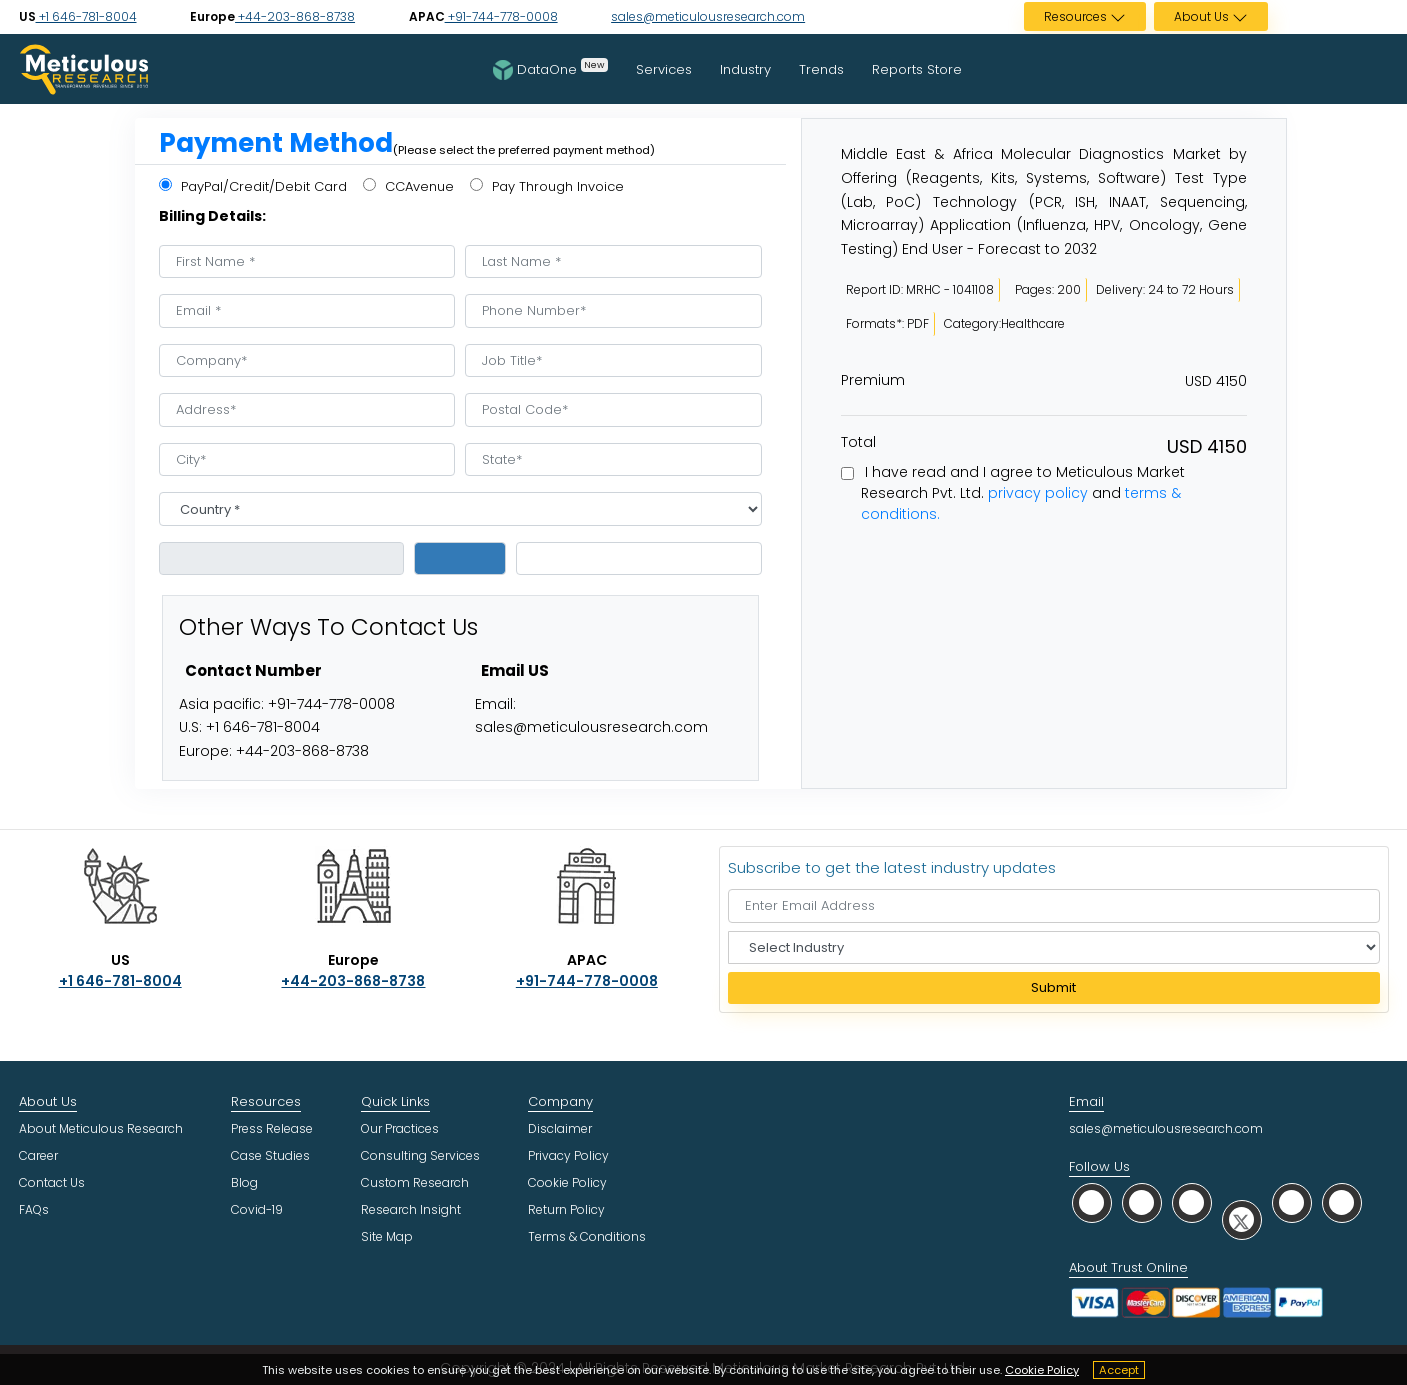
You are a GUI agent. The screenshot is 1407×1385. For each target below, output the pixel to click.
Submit (1053, 987)
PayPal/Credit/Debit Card (253, 186)
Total (858, 442)
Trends (821, 69)
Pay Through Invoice (547, 186)
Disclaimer (560, 1128)
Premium (873, 380)
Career (38, 1155)
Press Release (272, 1128)
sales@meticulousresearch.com (708, 16)
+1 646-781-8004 (86, 16)
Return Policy (566, 1209)
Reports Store (917, 69)
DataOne (550, 69)
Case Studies (270, 1155)
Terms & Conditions (587, 1236)
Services (664, 69)
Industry (745, 69)
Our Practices (400, 1128)
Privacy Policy (568, 1155)
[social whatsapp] (1092, 1202)
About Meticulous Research (101, 1128)
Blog (244, 1182)
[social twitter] (1242, 1219)
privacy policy (1038, 493)
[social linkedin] (1192, 1202)
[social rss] (1342, 1202)
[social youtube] (1292, 1202)
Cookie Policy (1042, 1370)
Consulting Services (420, 1155)
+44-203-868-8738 (295, 16)
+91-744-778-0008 (501, 16)
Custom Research (415, 1182)
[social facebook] (1142, 1202)
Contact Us (52, 1182)
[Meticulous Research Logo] (84, 68)
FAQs (34, 1209)
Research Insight (411, 1209)
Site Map (387, 1236)
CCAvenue (408, 186)
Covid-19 (257, 1209)
